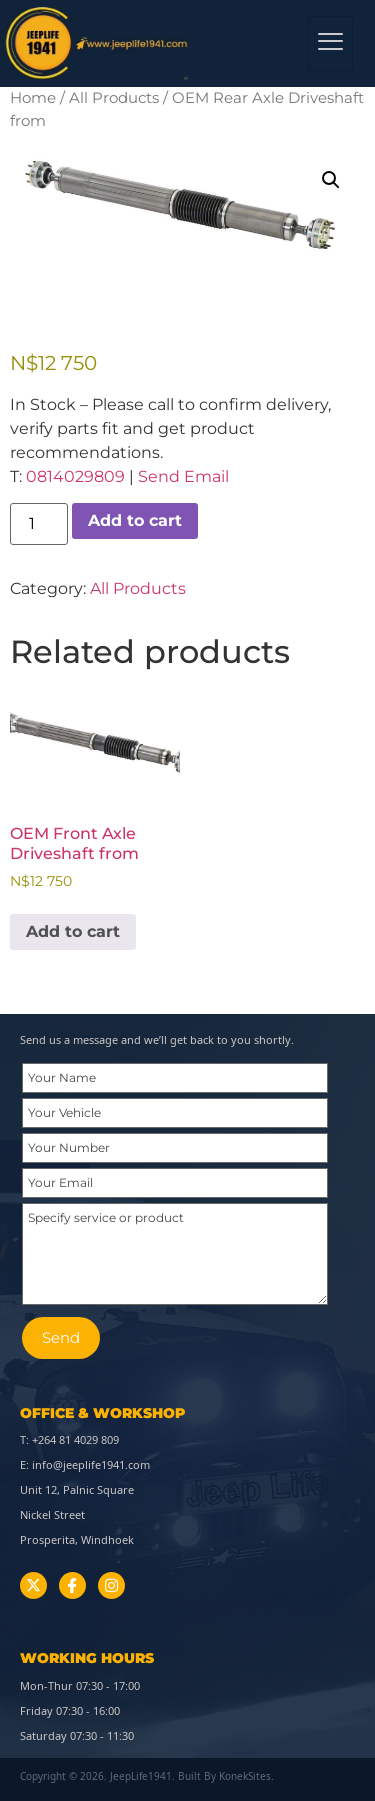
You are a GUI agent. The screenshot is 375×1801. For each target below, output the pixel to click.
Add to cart (135, 520)
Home (33, 98)
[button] (331, 180)
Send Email (183, 476)
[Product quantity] (39, 524)
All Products (114, 98)
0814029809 (75, 476)
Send (61, 1337)
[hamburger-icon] (330, 44)
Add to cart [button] (73, 931)
